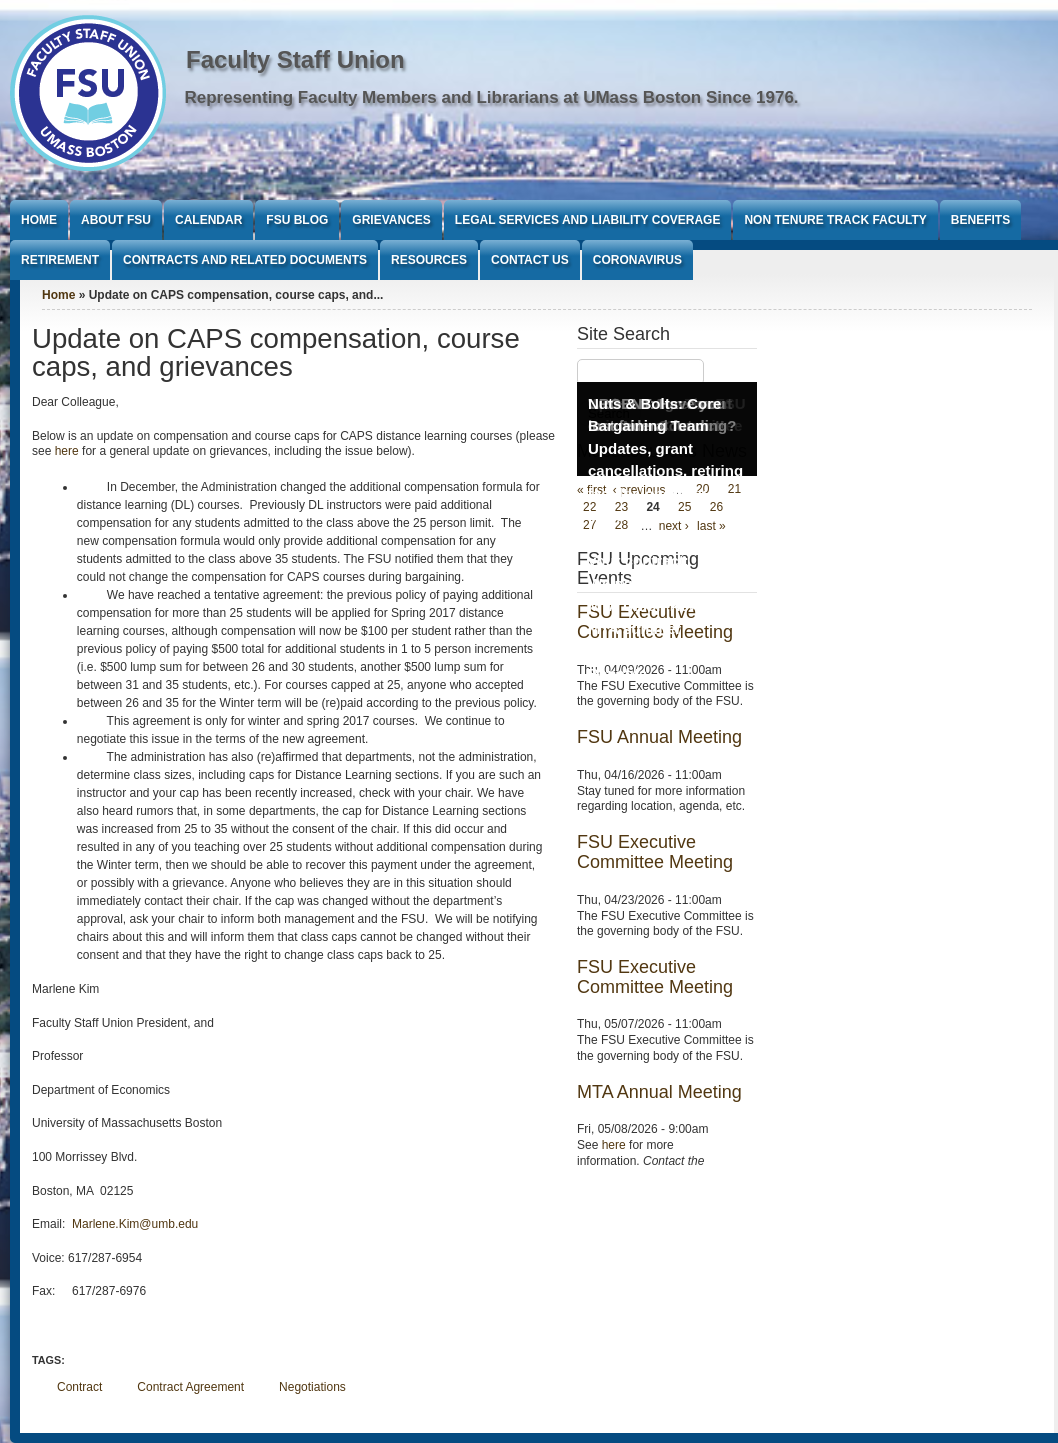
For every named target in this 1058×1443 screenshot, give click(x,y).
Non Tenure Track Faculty (835, 220)
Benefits (980, 220)
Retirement (60, 260)
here (67, 451)
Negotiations (312, 1387)
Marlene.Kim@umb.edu (135, 1224)
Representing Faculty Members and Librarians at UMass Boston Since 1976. (492, 97)
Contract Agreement (190, 1387)
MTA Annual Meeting (659, 1092)
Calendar (208, 220)
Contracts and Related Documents (245, 260)
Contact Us (530, 260)
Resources (429, 260)
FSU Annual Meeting (659, 737)
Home (39, 220)
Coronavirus (637, 260)
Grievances (391, 220)
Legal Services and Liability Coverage (588, 220)
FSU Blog (297, 220)
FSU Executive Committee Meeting (655, 852)
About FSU (116, 220)
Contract (79, 1387)
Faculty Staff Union (295, 59)
